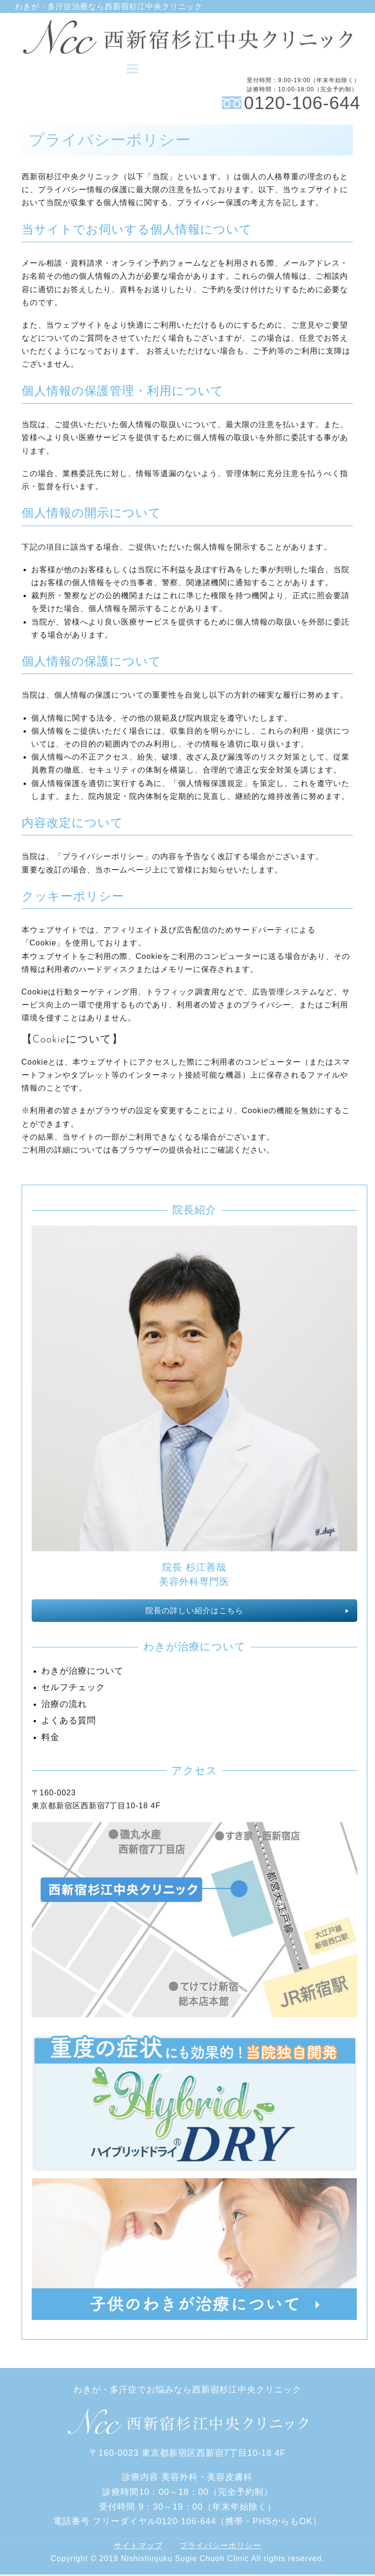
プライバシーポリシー (220, 2546)
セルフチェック (73, 1688)
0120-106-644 (302, 104)
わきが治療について (82, 1672)
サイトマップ (138, 2546)
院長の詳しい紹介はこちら (194, 1612)
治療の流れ (64, 1705)
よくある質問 (68, 1722)
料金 (50, 1738)
